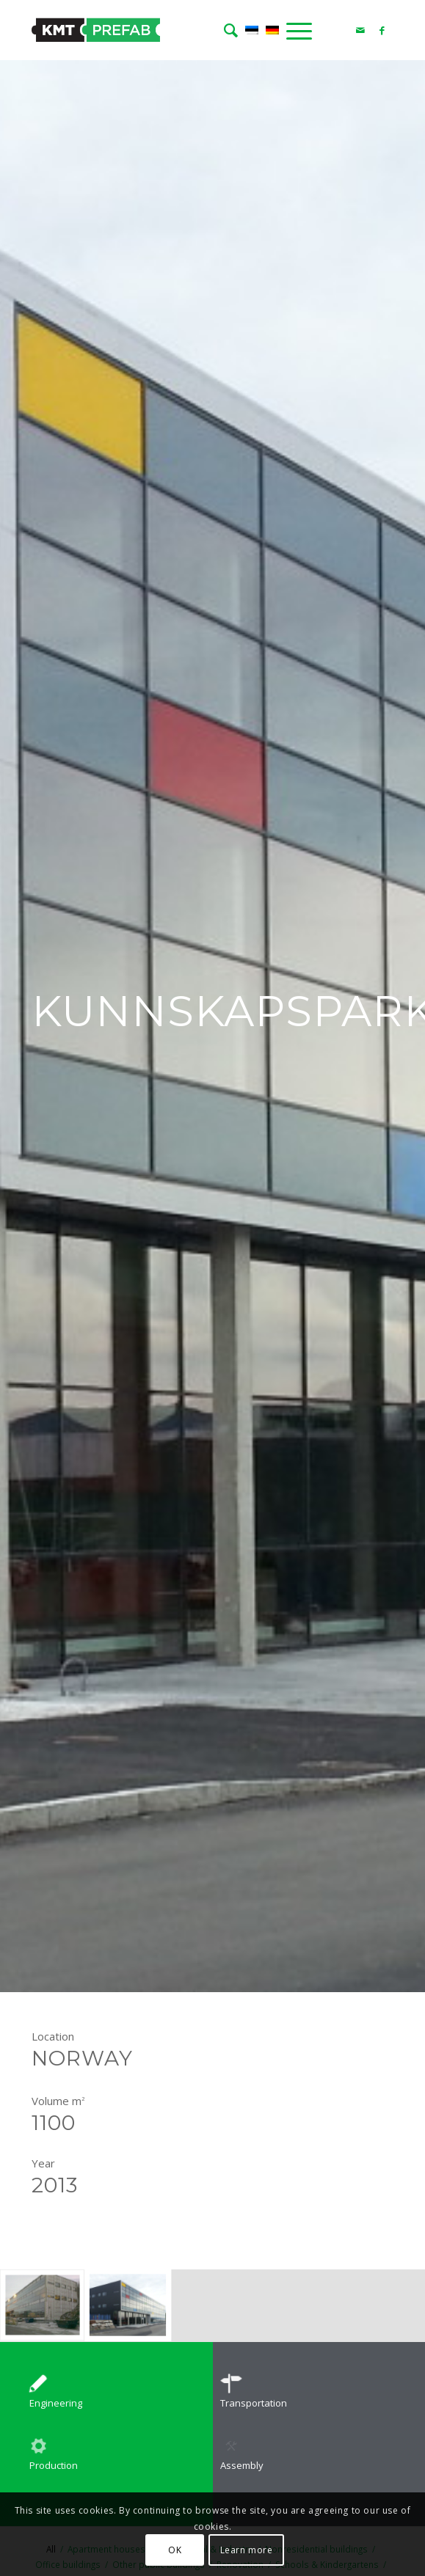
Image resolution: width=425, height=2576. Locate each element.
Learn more (246, 2550)
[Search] (227, 30)
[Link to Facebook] (382, 30)
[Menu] (295, 30)
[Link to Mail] (360, 30)
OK (174, 2550)
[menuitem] (227, 30)
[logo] (176, 30)
